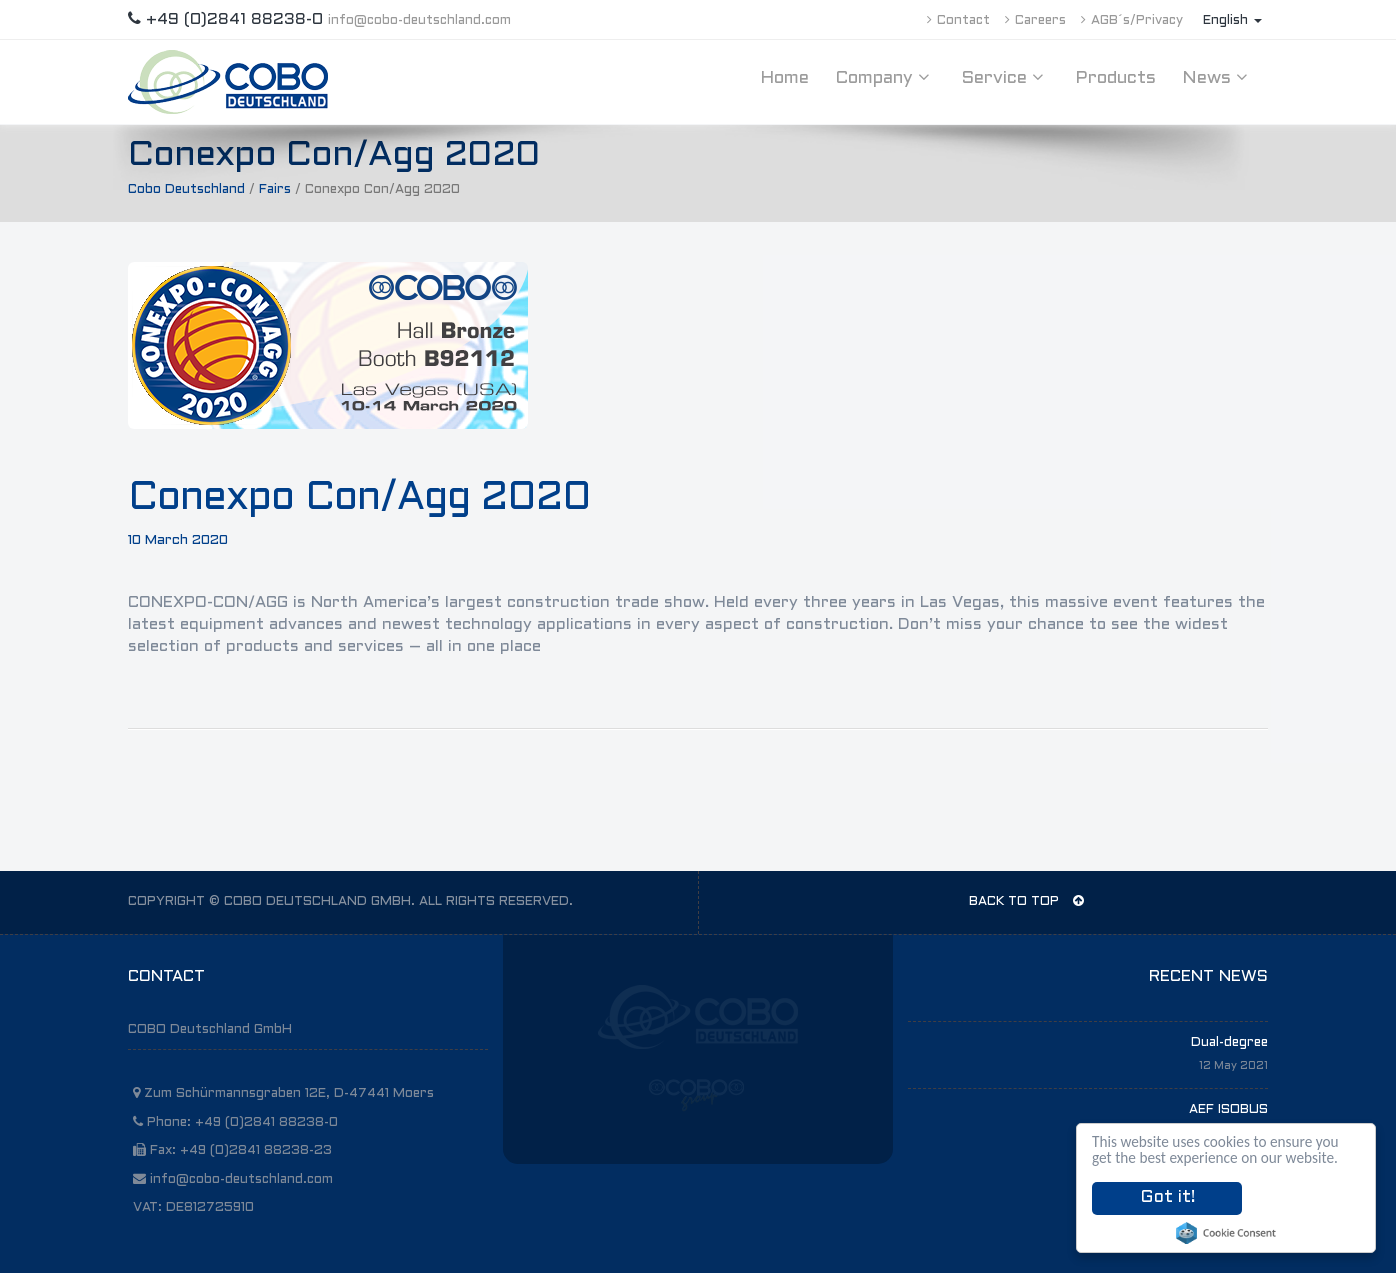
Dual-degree (1229, 1043)
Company (885, 78)
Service (1005, 78)
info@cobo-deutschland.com (419, 21)
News (1217, 78)
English (1232, 21)
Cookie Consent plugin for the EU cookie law (1226, 1233)
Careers (1035, 21)
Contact (958, 21)
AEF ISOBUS (1228, 1110)
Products (1115, 78)
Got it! (1167, 1198)
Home (784, 78)
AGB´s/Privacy (1132, 21)
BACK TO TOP (1026, 901)
